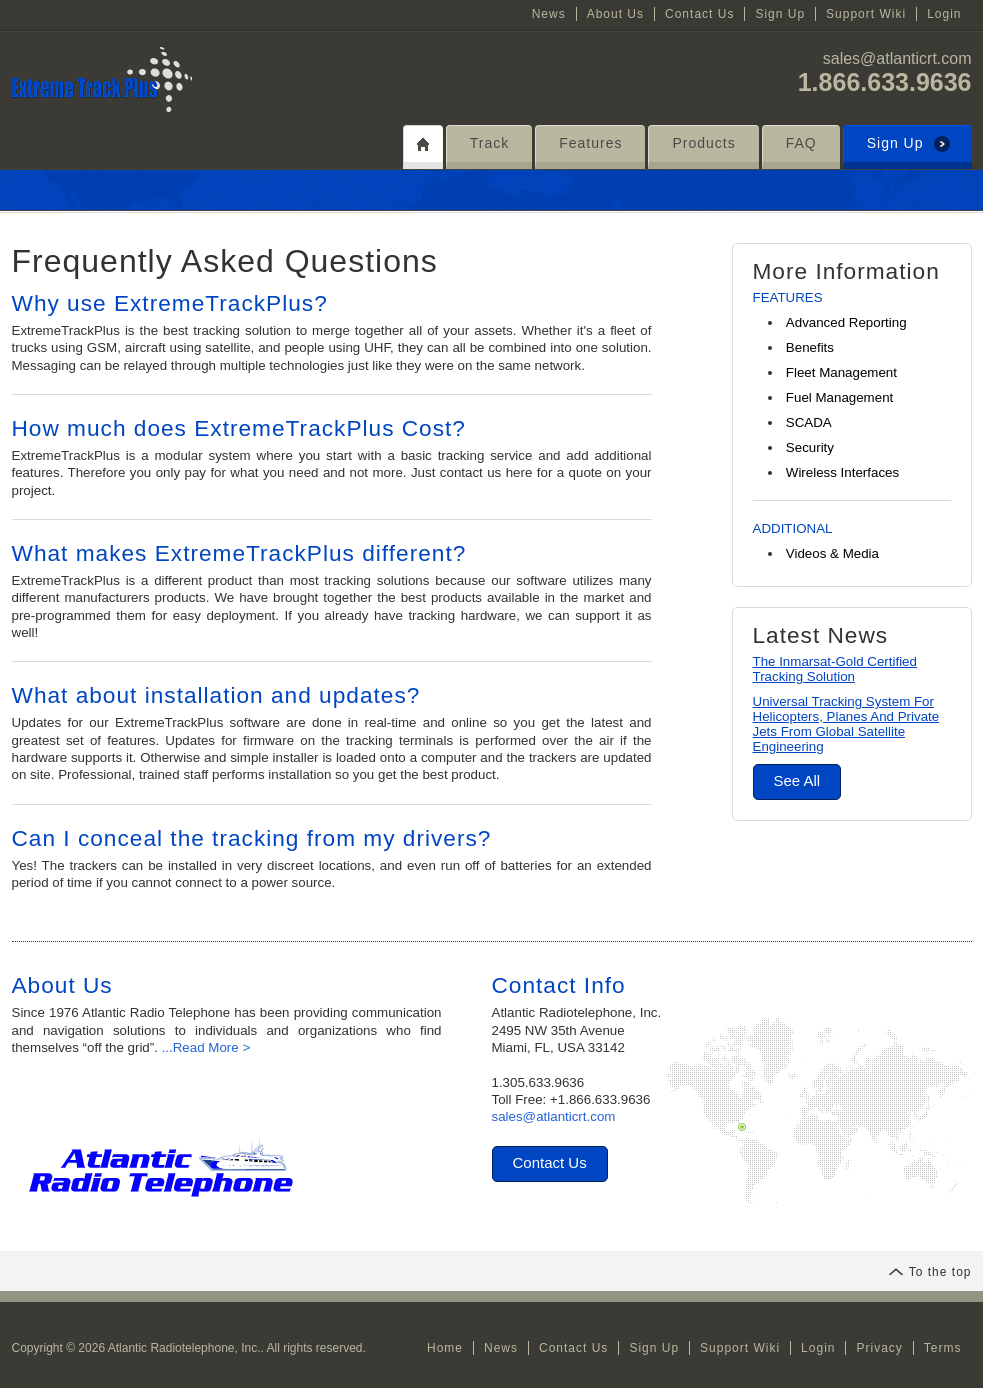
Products (703, 143)
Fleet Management (841, 372)
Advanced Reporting (846, 322)
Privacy (879, 1348)
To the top (930, 1272)
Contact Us (699, 14)
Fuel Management (839, 397)
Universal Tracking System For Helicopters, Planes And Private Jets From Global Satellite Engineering (846, 724)
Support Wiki (866, 14)
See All (797, 780)
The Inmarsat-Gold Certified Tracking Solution (835, 669)
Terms (943, 1348)
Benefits (810, 347)
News (549, 14)
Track (489, 143)
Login (944, 14)
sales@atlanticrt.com (897, 58)
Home (445, 1348)
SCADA (809, 422)
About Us (615, 14)
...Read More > (206, 1047)
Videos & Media (832, 553)
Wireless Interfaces (842, 472)
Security (810, 447)
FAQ (801, 143)
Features (590, 143)
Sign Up (780, 14)
